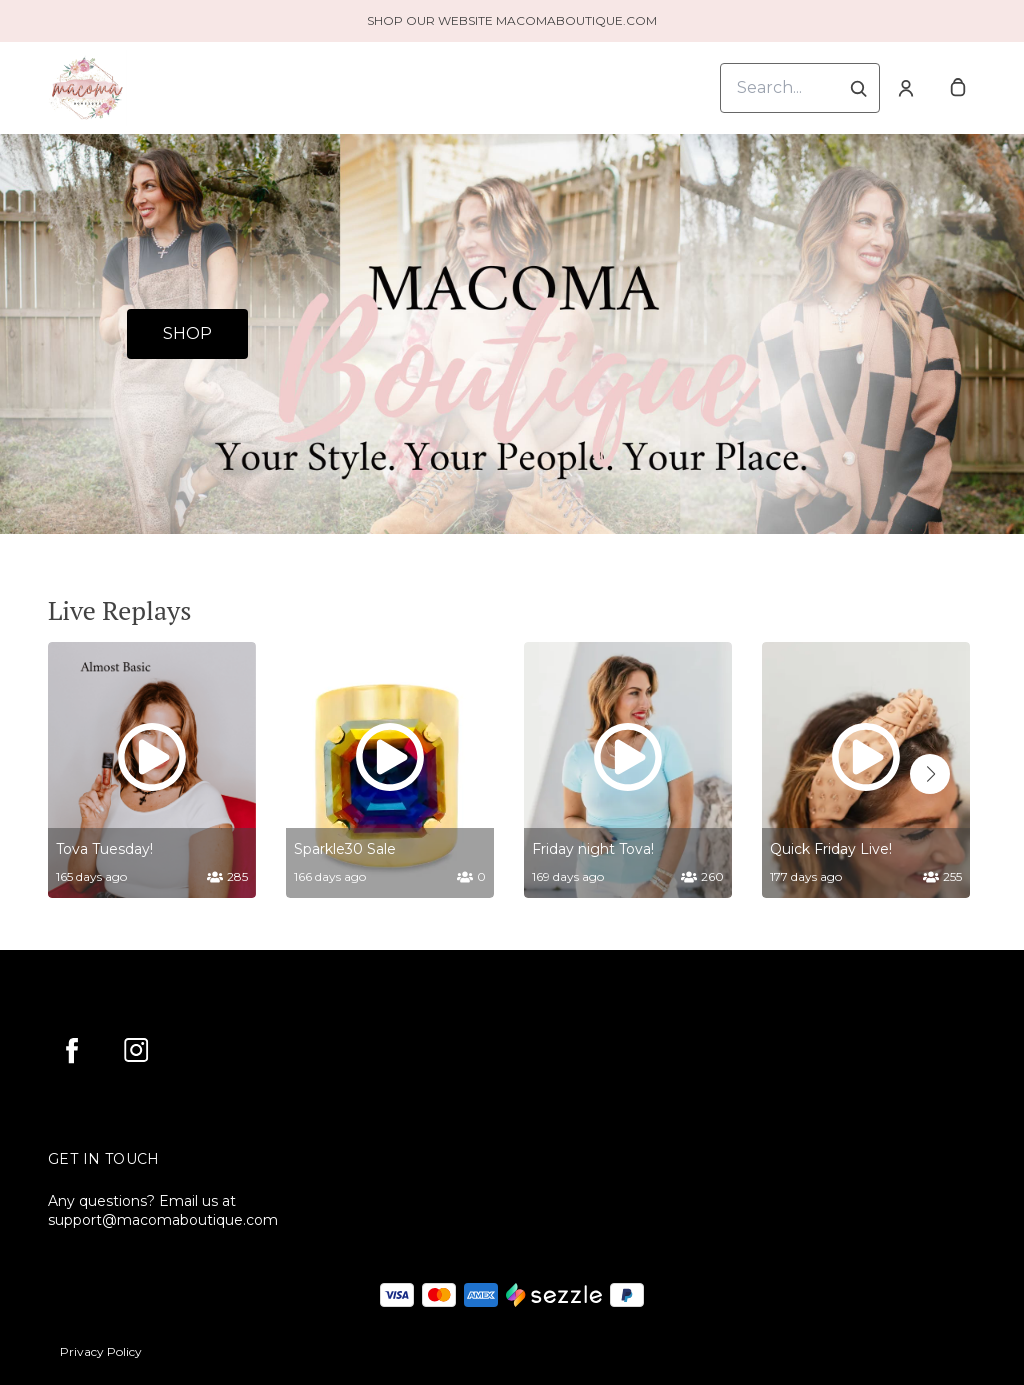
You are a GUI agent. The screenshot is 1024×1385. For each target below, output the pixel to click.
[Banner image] (512, 334)
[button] (930, 774)
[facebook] (72, 1050)
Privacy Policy (101, 1351)
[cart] (958, 88)
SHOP (187, 333)
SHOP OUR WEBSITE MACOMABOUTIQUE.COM (512, 20)
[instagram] (136, 1050)
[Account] (906, 88)
